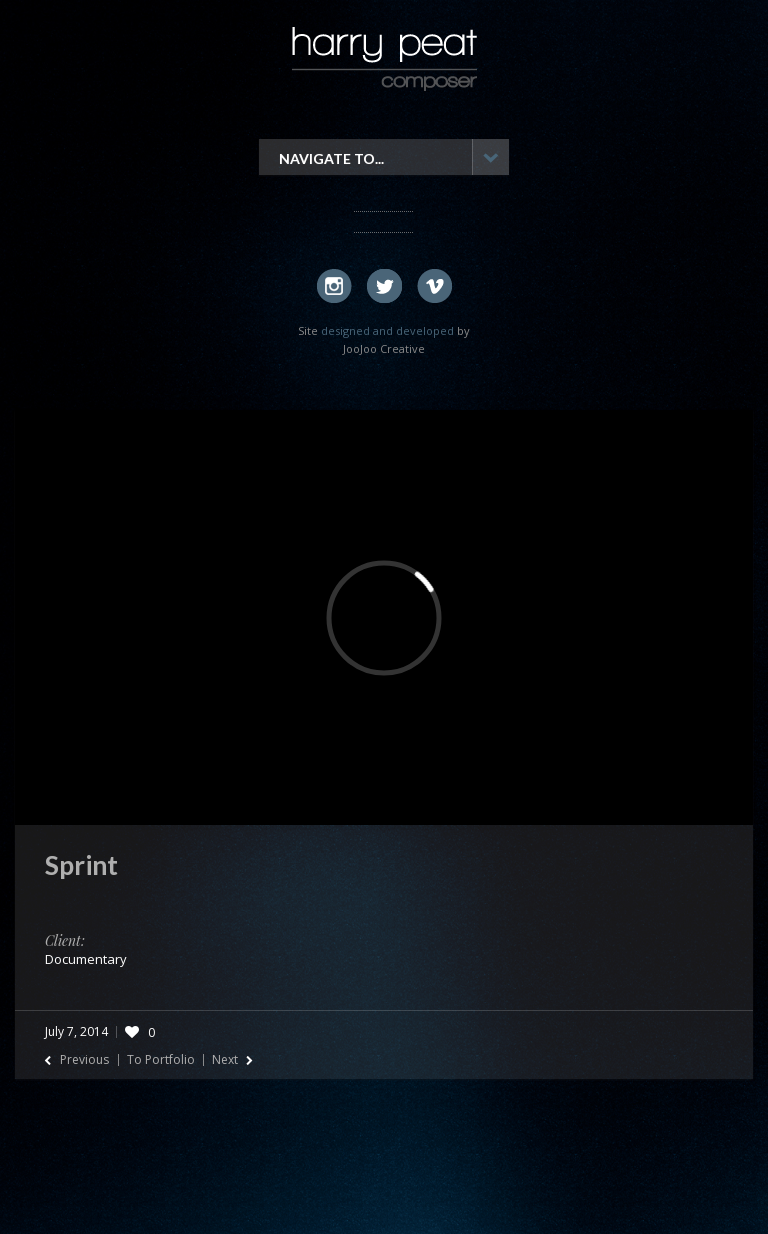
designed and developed (387, 330)
